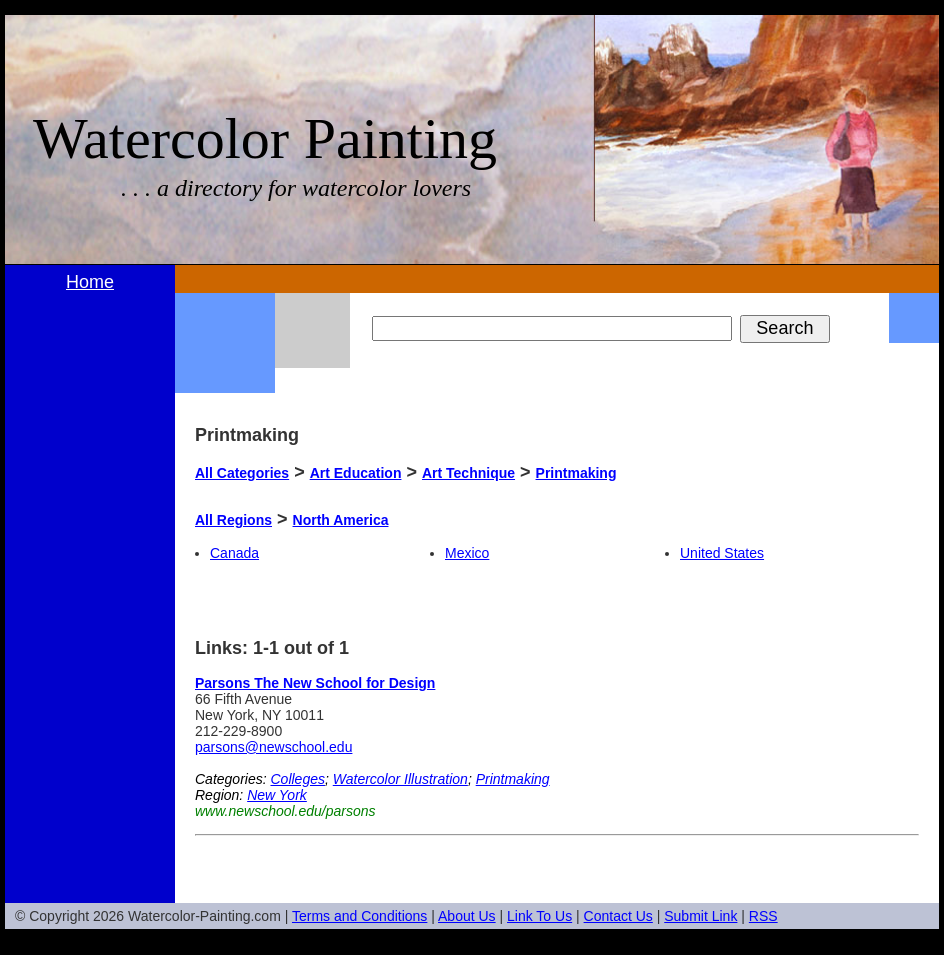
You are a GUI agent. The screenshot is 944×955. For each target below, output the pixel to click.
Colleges (297, 779)
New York (277, 795)
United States (722, 553)
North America (341, 520)
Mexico (467, 553)
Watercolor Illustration (400, 779)
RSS (763, 916)
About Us (467, 916)
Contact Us (618, 916)
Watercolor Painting (265, 138)
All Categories (242, 473)
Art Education (356, 473)
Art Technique (468, 473)
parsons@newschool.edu (273, 747)
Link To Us (539, 916)
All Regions (233, 520)
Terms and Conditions (359, 916)
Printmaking (576, 473)
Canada (234, 553)
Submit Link (700, 916)
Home (90, 282)
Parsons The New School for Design (315, 683)
